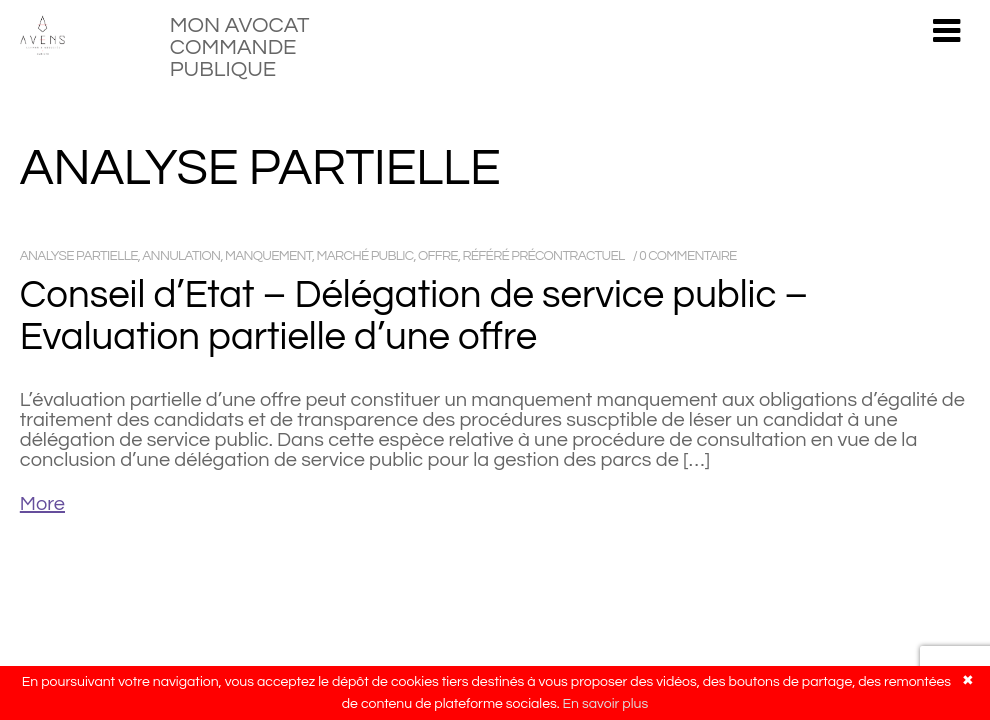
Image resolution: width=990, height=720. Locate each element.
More (42, 504)
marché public (365, 256)
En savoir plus (606, 704)
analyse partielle (79, 256)
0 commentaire (687, 256)
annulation (181, 256)
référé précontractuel (543, 256)
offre (438, 256)
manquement (268, 256)
